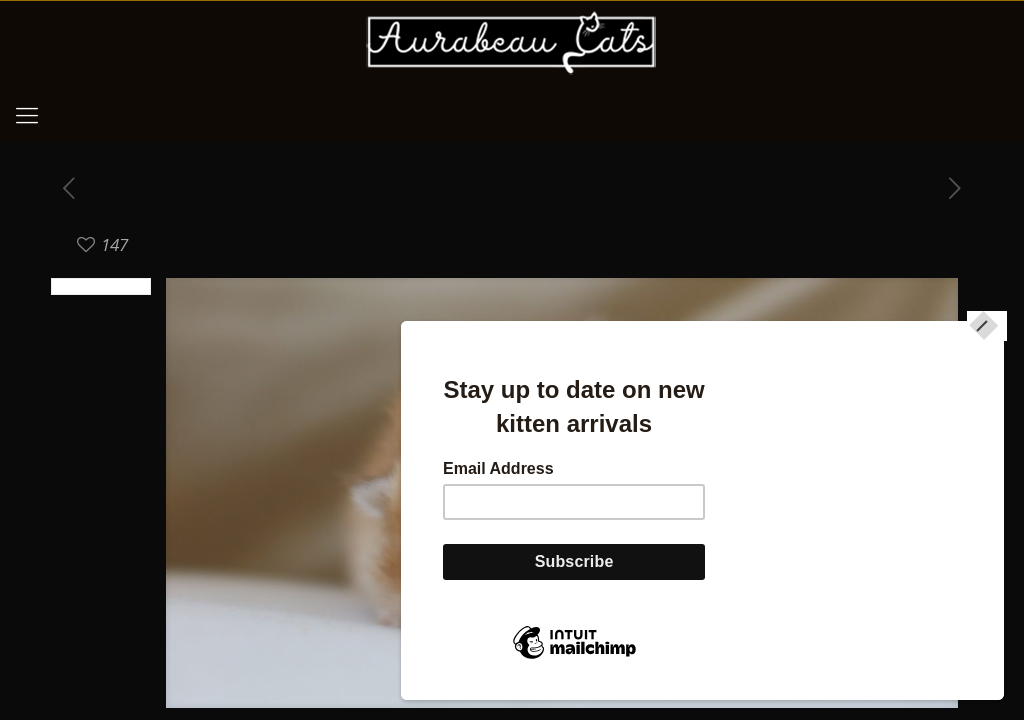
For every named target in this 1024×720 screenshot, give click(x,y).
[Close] (987, 350)
